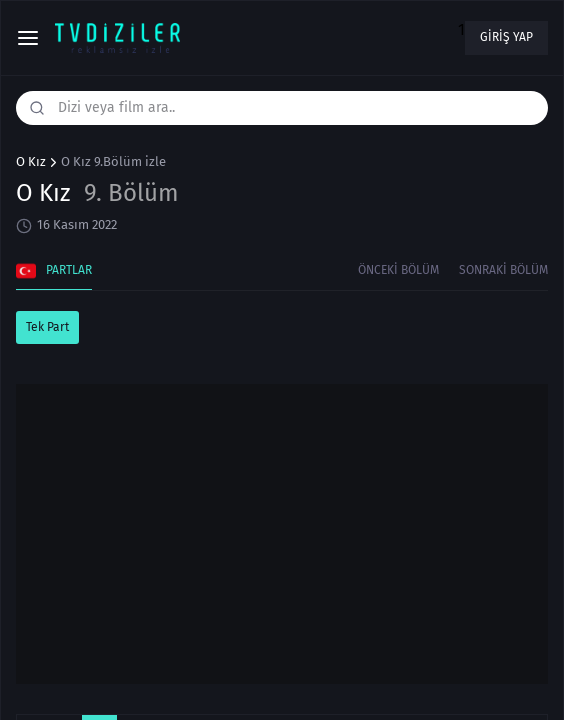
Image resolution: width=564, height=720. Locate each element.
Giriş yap (506, 37)
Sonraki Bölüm (503, 270)
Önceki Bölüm (398, 270)
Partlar (54, 271)
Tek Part (47, 327)
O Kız (31, 162)
